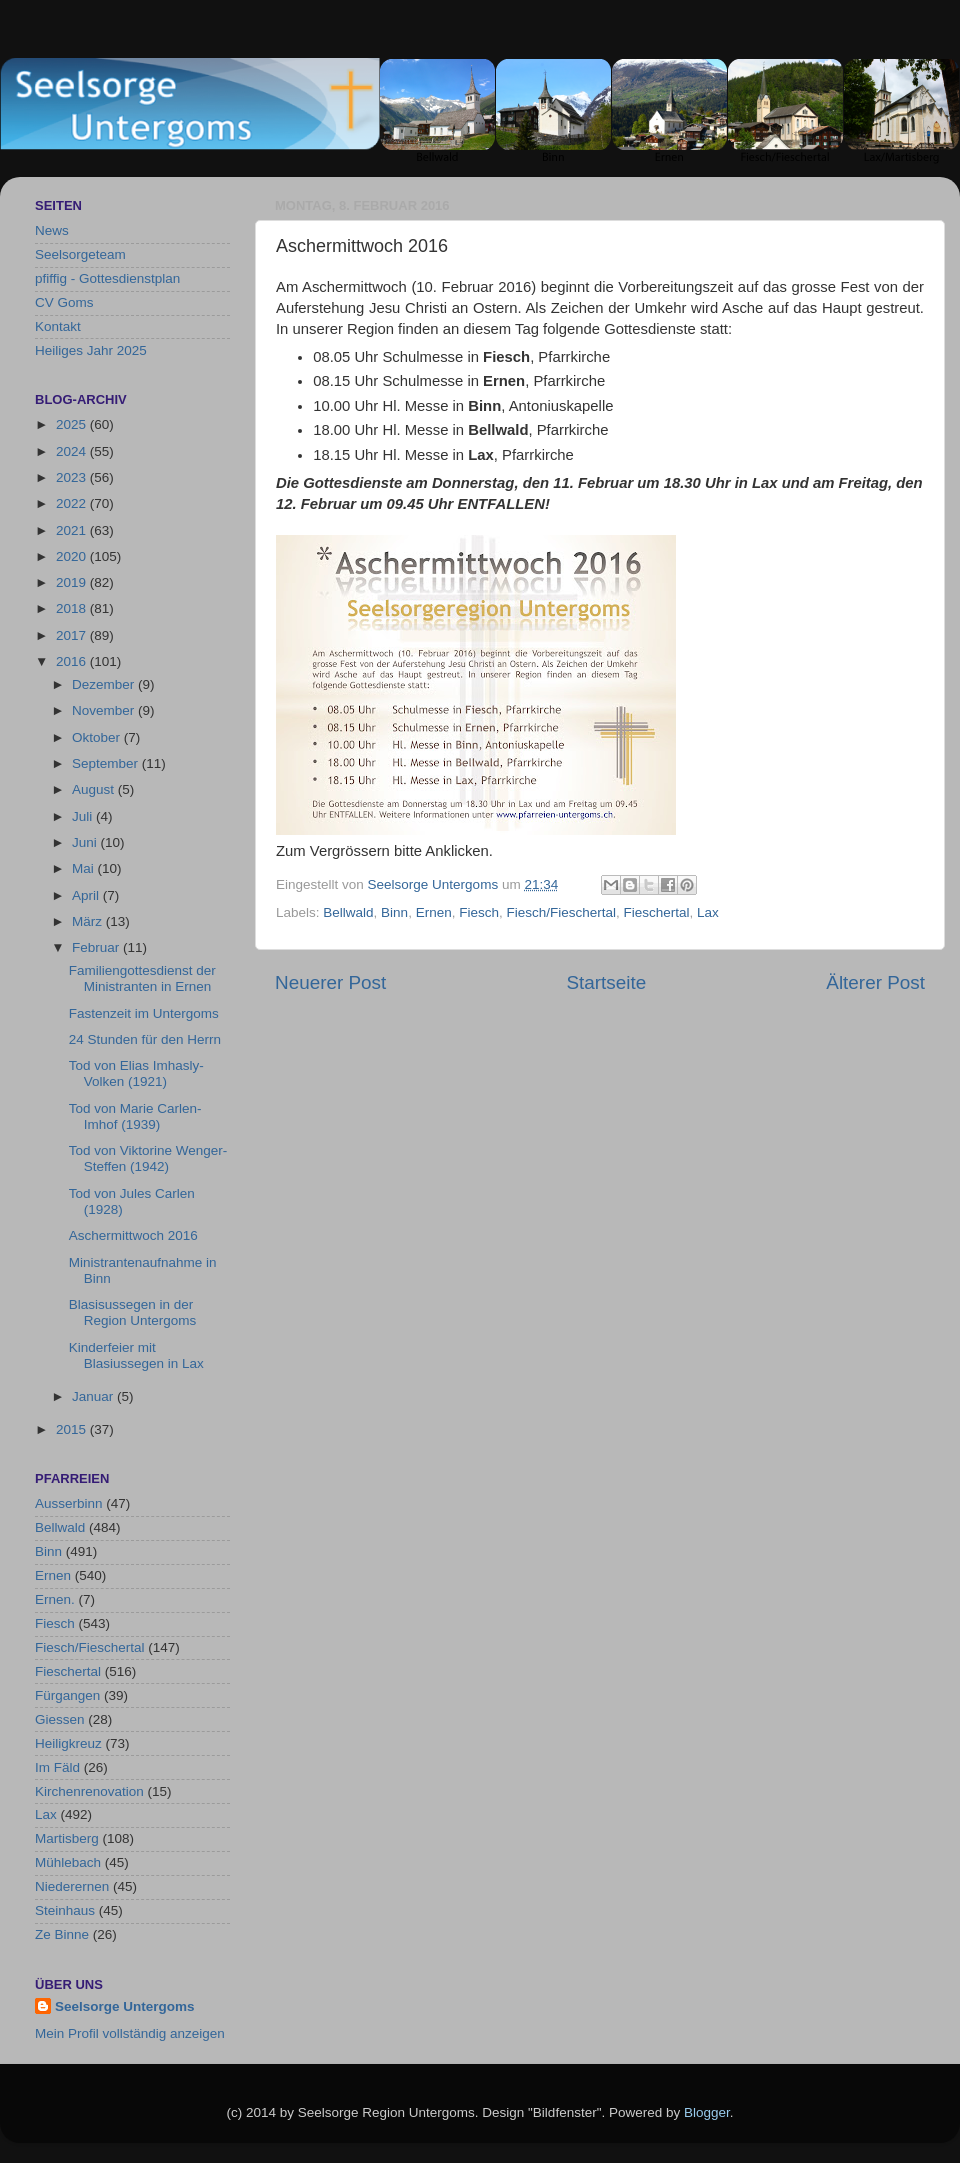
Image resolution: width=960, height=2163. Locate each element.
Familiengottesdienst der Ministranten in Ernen (142, 978)
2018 (73, 608)
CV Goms (64, 302)
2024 (73, 451)
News (52, 230)
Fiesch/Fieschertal (561, 912)
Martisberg (67, 1838)
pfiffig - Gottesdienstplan (107, 278)
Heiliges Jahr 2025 (91, 350)
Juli (84, 816)
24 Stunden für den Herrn (145, 1039)
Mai (85, 868)
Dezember (105, 684)
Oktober (98, 737)
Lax (708, 912)
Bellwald (348, 912)
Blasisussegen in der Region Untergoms (133, 1312)
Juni (86, 842)
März (89, 921)
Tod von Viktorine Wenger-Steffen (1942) (148, 1158)
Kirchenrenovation (89, 1791)
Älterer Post (875, 982)
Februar (97, 947)
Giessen (60, 1719)
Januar (94, 1396)
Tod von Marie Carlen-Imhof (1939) (135, 1116)
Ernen (434, 912)
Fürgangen (67, 1695)
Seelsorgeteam (80, 254)
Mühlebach (68, 1862)
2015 (73, 1429)
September (107, 763)
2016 (73, 661)
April (87, 895)
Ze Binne (62, 1934)
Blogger (707, 2112)
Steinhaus (65, 1910)
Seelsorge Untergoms (125, 2006)
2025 (73, 424)
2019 (73, 582)
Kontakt (58, 326)
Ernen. (55, 1599)
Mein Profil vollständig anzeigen (130, 2033)
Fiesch (479, 912)
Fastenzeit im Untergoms (144, 1013)
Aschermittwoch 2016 (133, 1235)
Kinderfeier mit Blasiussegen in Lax (136, 1355)
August (95, 789)
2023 (73, 477)
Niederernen (72, 1886)
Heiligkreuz (68, 1743)
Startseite (606, 982)
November (105, 710)
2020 (73, 556)
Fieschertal (657, 912)
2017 (73, 635)
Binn (394, 912)
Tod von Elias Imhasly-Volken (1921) (136, 1073)
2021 (73, 530)
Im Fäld (57, 1767)
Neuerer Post (330, 982)
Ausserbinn (69, 1503)
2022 (73, 503)
